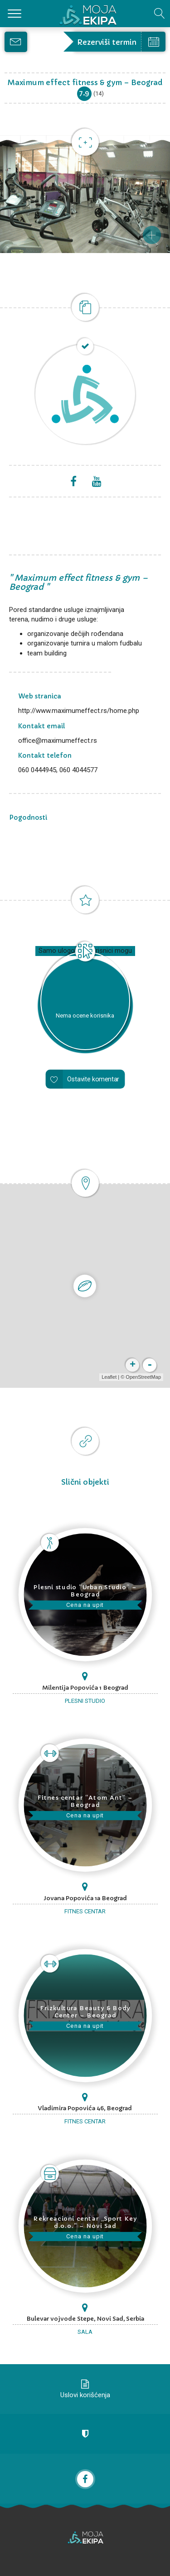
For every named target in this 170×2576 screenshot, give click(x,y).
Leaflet (109, 1377)
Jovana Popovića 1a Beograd (85, 1898)
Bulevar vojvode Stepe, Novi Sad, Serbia (85, 2319)
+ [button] (133, 1365)
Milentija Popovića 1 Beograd (85, 1688)
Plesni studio (85, 1700)
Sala (85, 2331)
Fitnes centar (85, 1911)
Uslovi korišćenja (85, 2395)
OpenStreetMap (143, 1377)
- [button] (149, 1365)
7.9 (84, 93)
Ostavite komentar (93, 1079)
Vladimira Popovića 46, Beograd (85, 2108)
